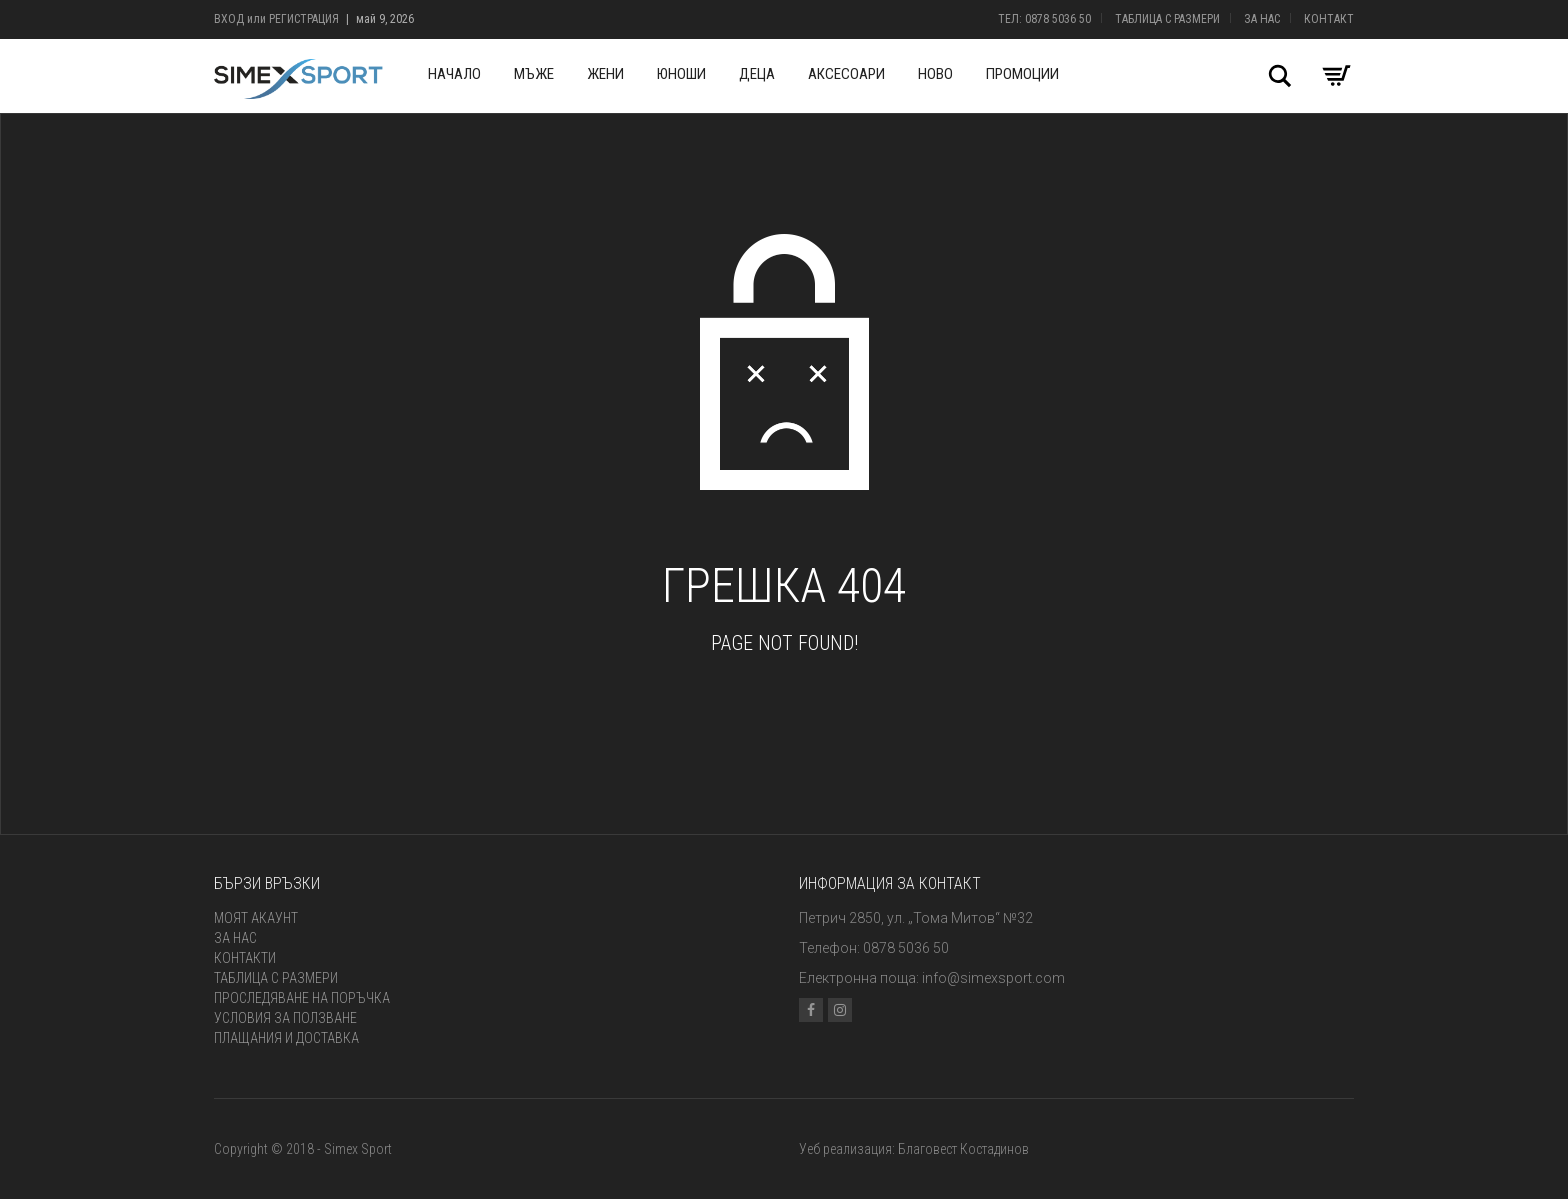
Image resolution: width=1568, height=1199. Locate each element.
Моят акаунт (256, 918)
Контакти (245, 958)
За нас (1262, 19)
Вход (229, 19)
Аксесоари (846, 74)
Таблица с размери (1167, 19)
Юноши (681, 74)
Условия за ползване (285, 1018)
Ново (935, 74)
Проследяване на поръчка (302, 998)
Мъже (534, 74)
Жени (605, 74)
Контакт (1329, 19)
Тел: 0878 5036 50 (1044, 19)
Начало (454, 74)
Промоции (1022, 74)
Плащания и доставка (286, 1038)
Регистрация (304, 19)
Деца (757, 74)
